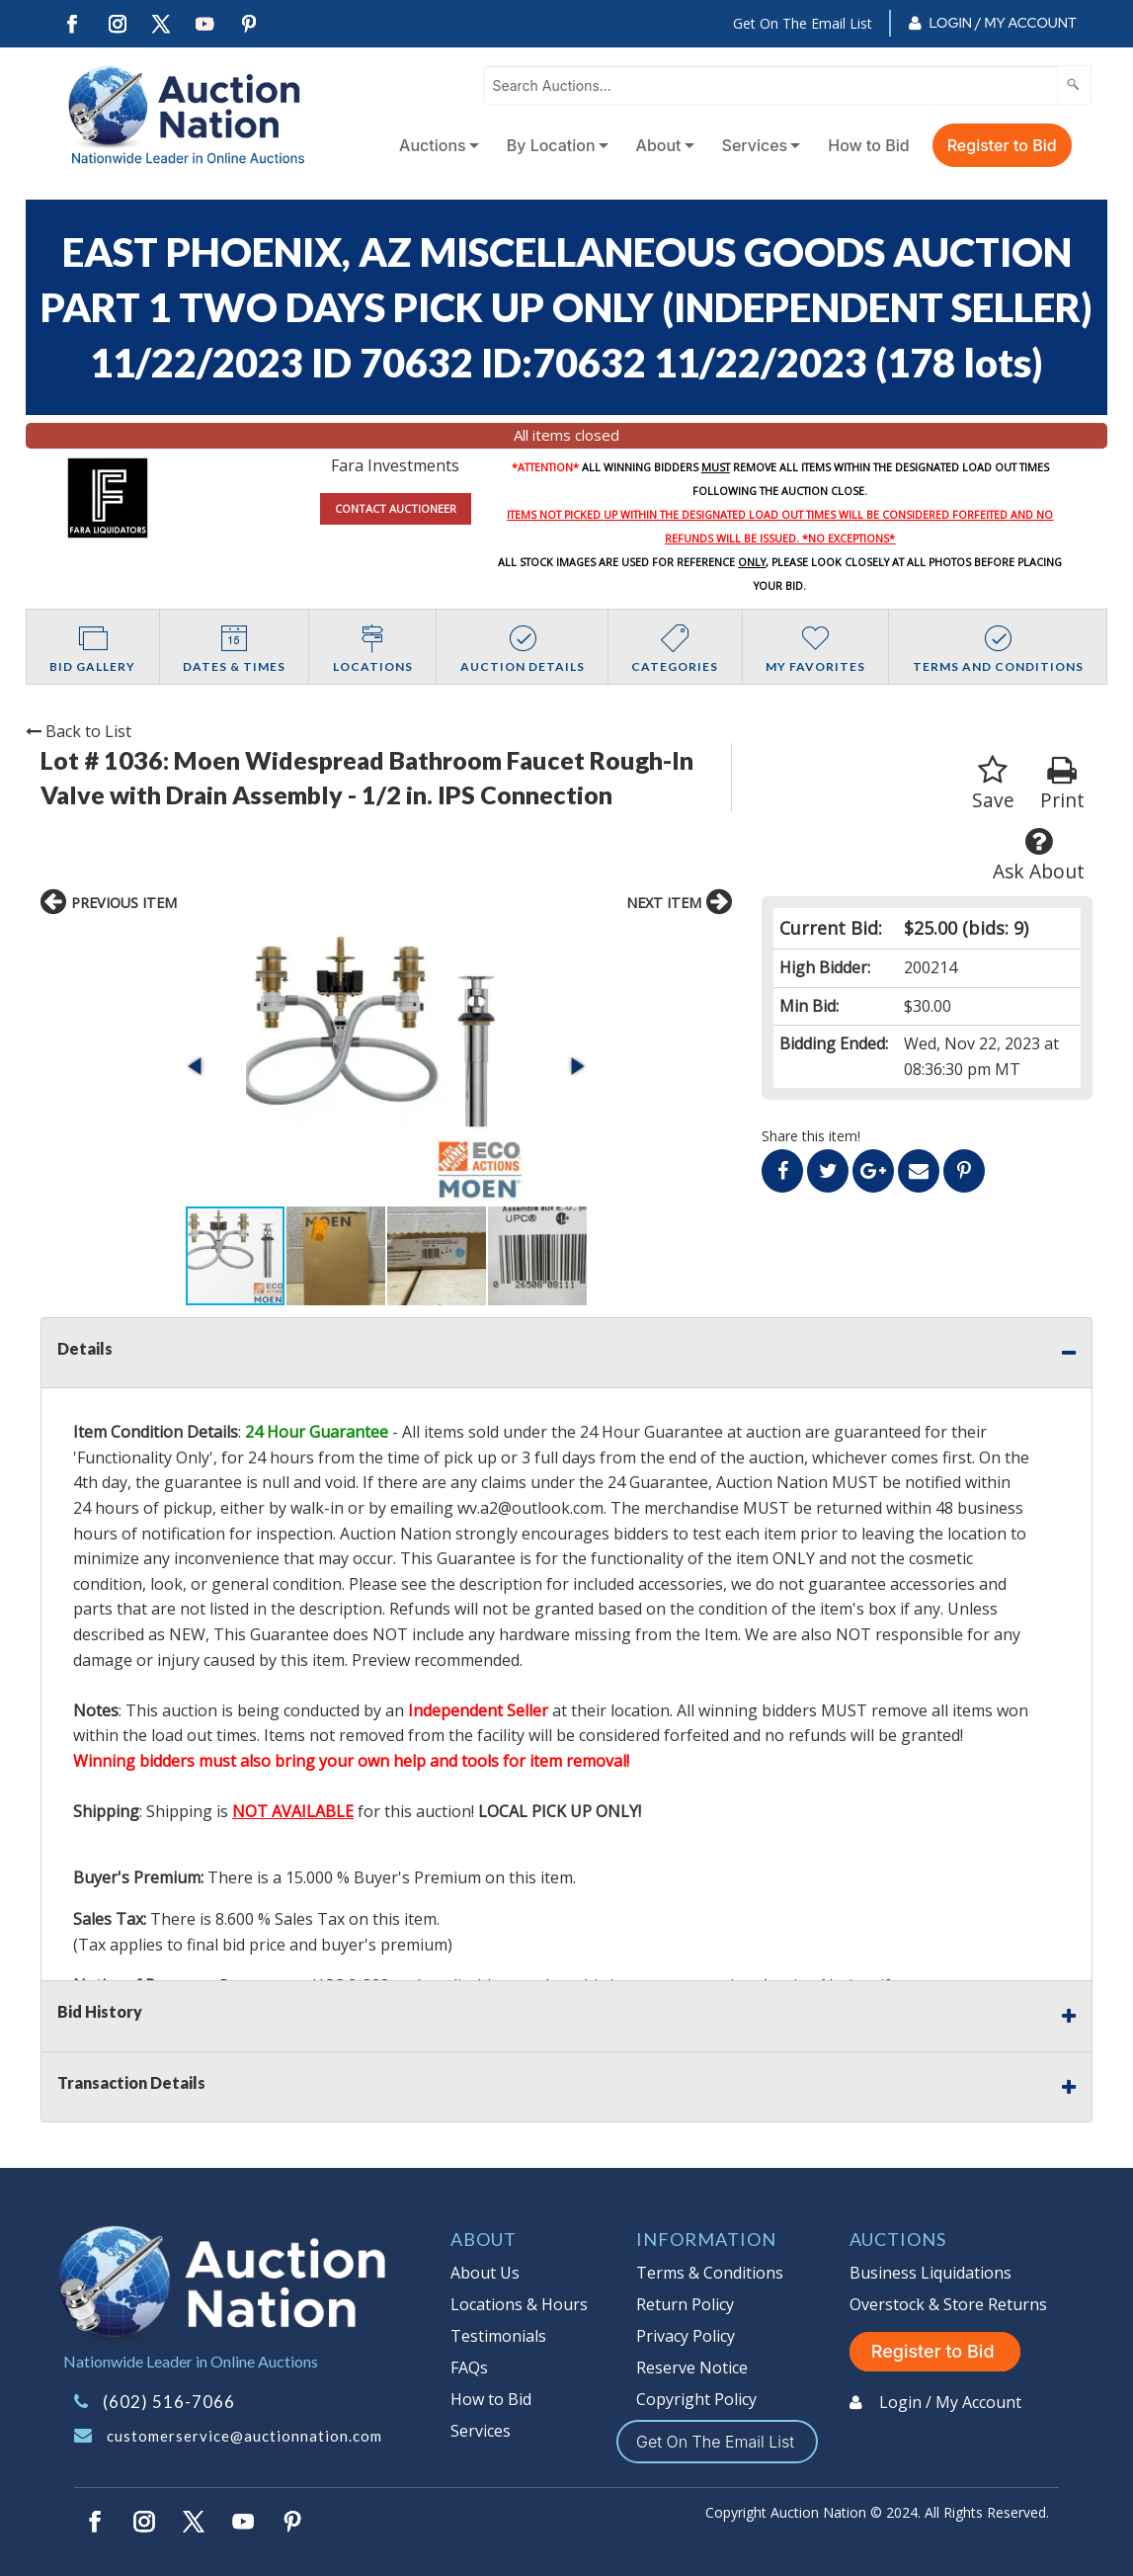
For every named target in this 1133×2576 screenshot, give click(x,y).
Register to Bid (1002, 145)
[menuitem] (435, 145)
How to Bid (869, 145)
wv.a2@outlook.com (530, 1508)
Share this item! (811, 1135)
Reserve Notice (692, 2367)
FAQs (469, 2367)
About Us (485, 2273)
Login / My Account (1002, 23)
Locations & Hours (519, 2304)
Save (993, 784)
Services (755, 145)
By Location (551, 145)
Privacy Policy (685, 2336)
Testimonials (498, 2336)
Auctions (432, 145)
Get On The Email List (802, 23)
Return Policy (685, 2304)
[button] (196, 1066)
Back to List (78, 731)
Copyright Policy (696, 2399)
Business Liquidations (931, 2273)
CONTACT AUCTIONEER (395, 508)
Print (1062, 784)
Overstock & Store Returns (948, 2304)
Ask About (1039, 855)
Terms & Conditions (709, 2273)
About (659, 145)
